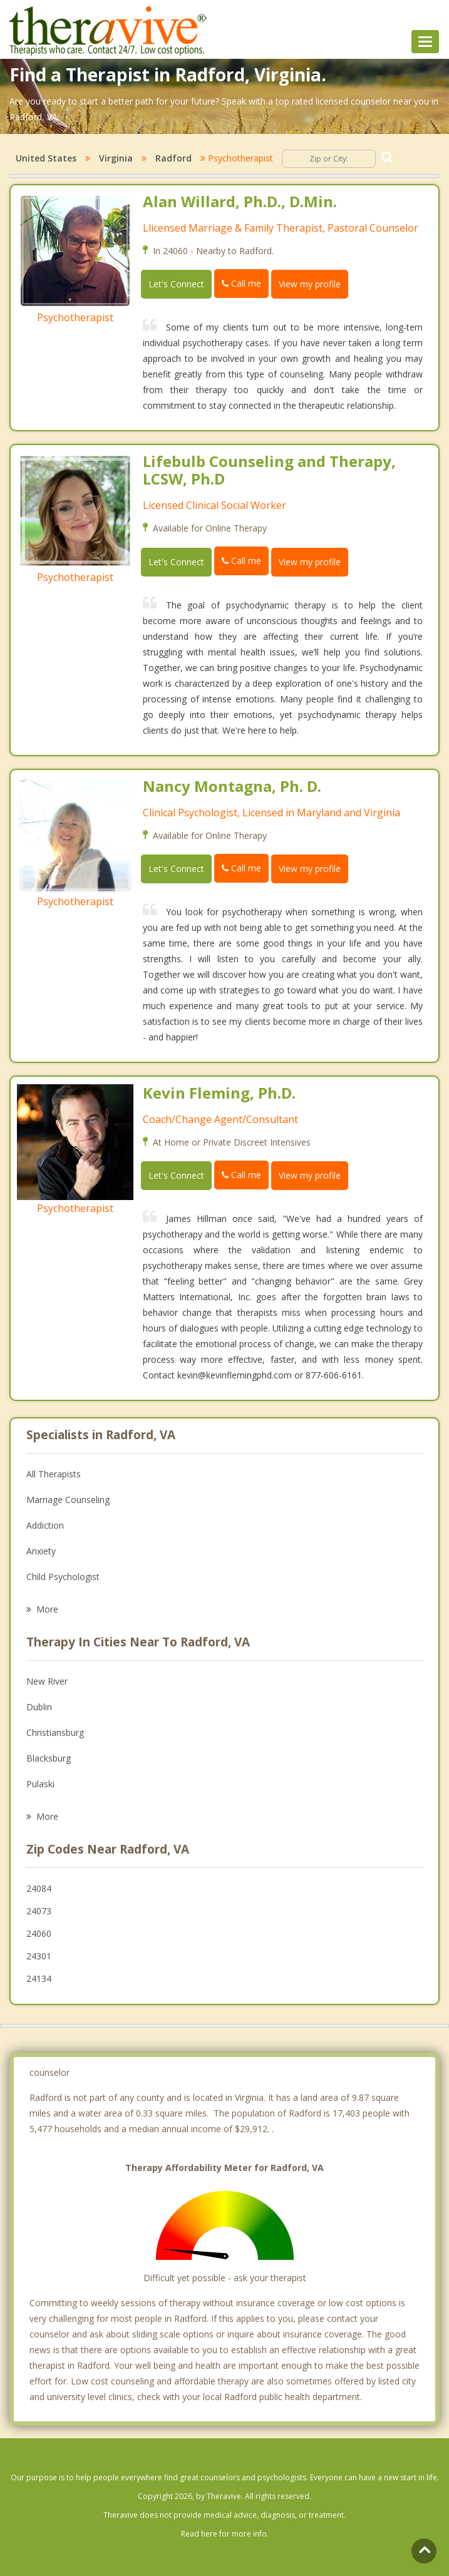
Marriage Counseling (68, 1500)
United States (46, 158)
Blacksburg (48, 1758)
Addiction (45, 1525)
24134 (38, 1978)
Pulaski (40, 1784)
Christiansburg (55, 1732)
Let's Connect (176, 284)
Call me (241, 283)
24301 (38, 1956)
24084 (38, 1888)
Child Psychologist (63, 1577)
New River (47, 1681)
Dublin (39, 1707)
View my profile (310, 284)
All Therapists (53, 1474)
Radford (173, 158)
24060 (38, 1933)
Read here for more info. (225, 2533)
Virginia (116, 158)
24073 (38, 1911)
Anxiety (41, 1551)
